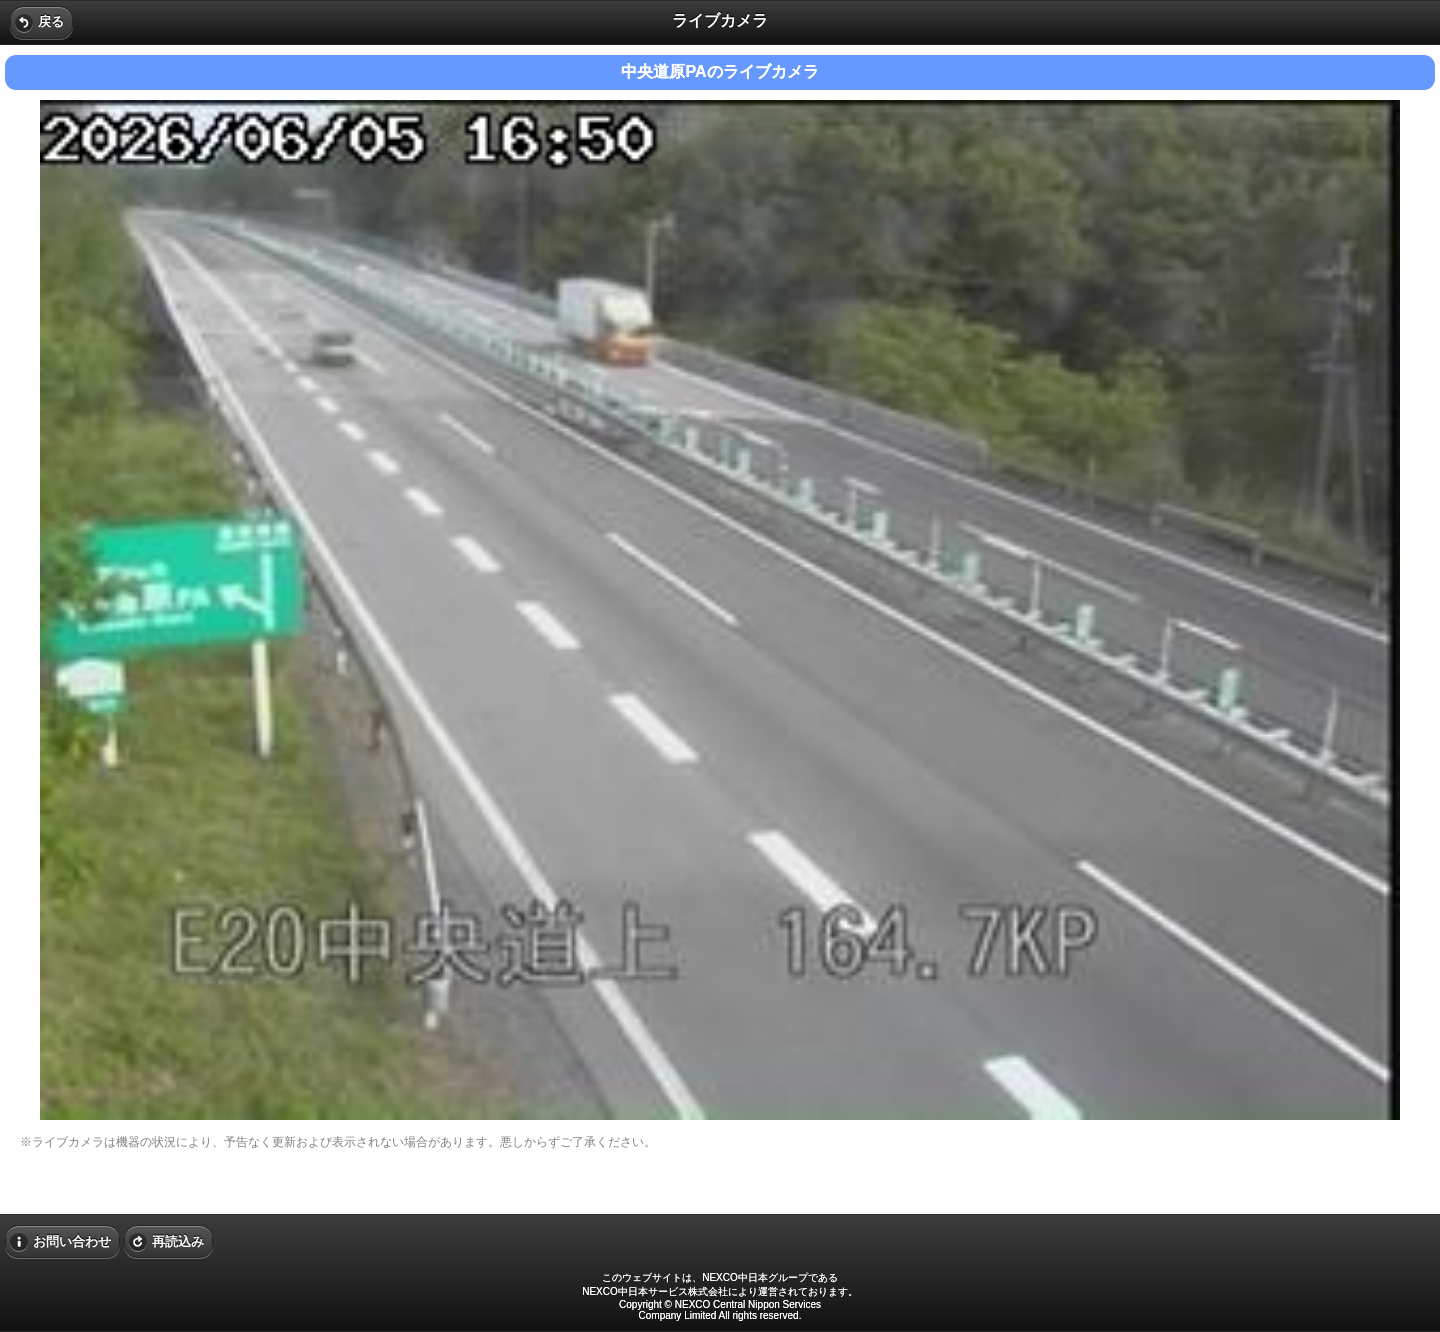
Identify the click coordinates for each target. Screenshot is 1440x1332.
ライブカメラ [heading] (720, 20)
